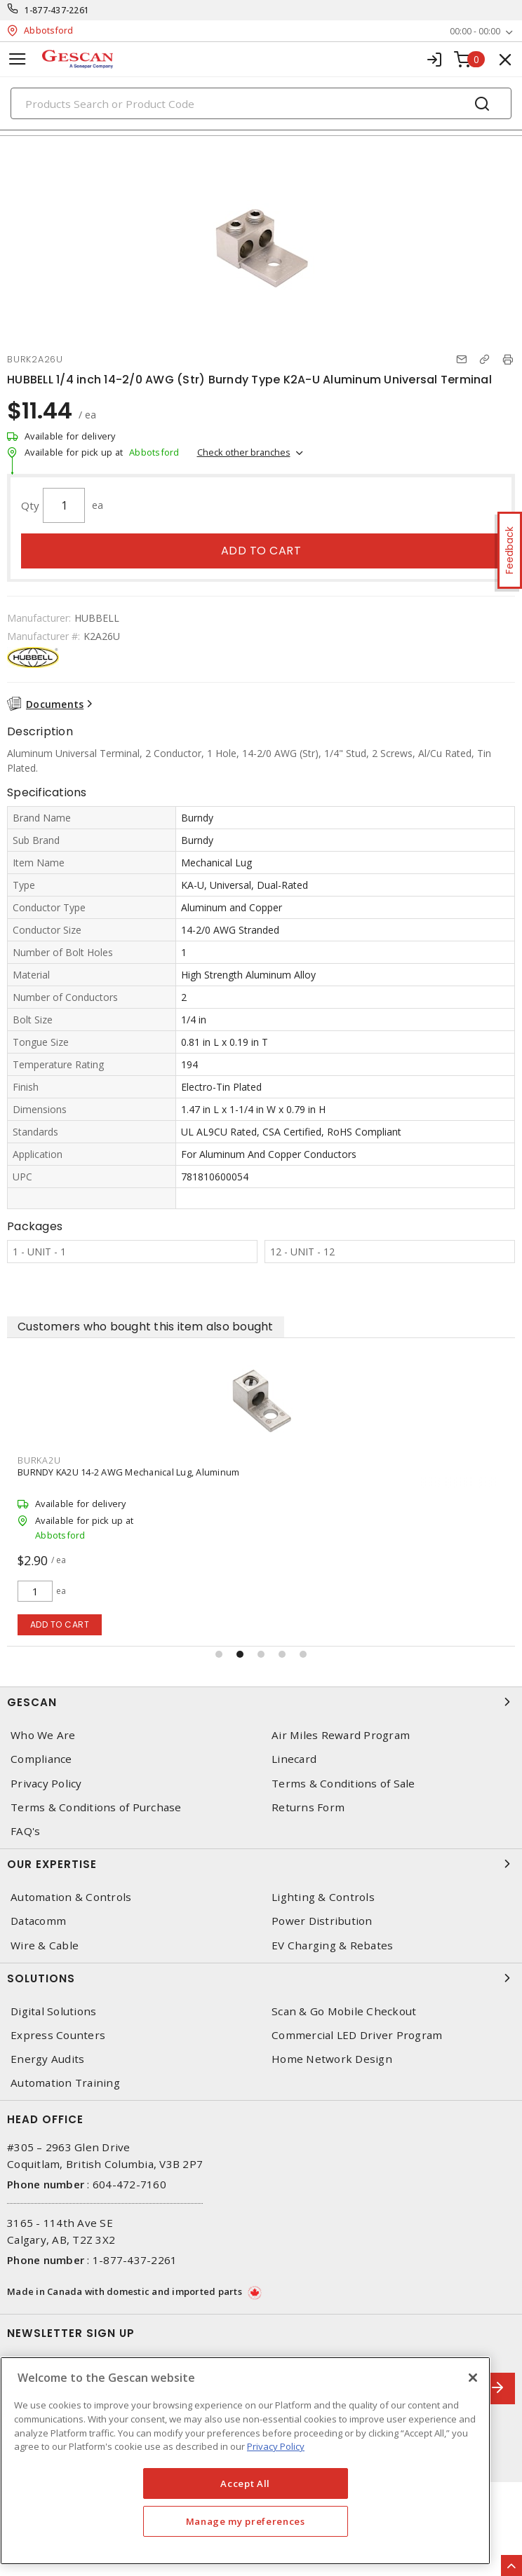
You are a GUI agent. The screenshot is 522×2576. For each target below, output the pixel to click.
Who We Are (43, 1735)
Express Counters (58, 2035)
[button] (218, 1654)
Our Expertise (261, 1864)
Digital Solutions (53, 2011)
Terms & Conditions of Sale (343, 1783)
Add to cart (261, 551)
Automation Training (65, 2083)
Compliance (41, 1759)
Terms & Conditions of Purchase (96, 1807)
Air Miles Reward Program (341, 1735)
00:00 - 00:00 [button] (475, 31)
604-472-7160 (129, 2184)
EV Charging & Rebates (332, 1945)
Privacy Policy (46, 1783)
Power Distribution (322, 1921)
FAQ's (25, 1831)
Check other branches (243, 452)
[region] (245, 2461)
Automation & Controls (71, 1897)
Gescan (261, 1702)
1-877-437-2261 (57, 10)
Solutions (261, 1978)
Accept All (245, 2483)
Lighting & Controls (323, 1897)
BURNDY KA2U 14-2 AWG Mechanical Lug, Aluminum (128, 1472)
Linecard (294, 1759)
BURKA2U (39, 1460)
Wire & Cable (45, 1945)
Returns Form (308, 1807)
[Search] (261, 103)
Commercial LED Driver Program (357, 2035)
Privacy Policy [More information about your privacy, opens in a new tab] (275, 2446)
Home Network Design (332, 2059)
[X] (472, 2377)
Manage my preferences (245, 2521)
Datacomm (38, 1921)
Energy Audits (47, 2059)
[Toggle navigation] (17, 59)
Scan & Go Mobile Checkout (344, 2011)
